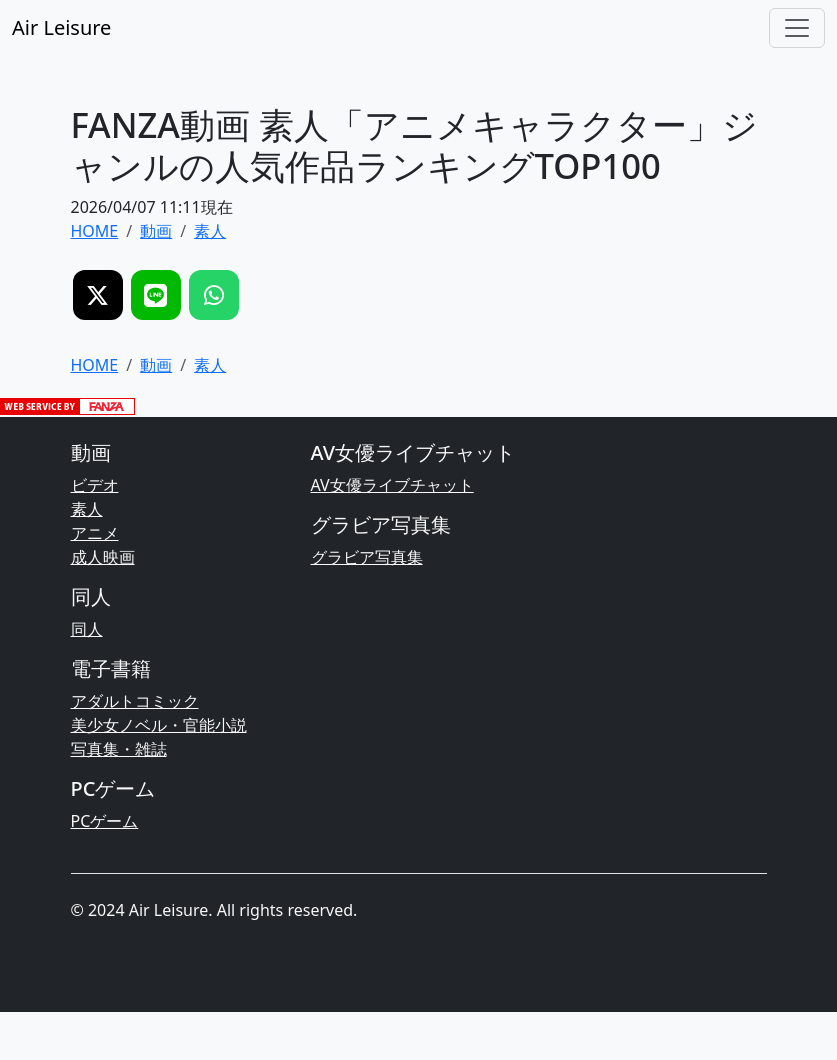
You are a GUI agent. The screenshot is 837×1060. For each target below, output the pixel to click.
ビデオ (95, 485)
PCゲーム (105, 821)
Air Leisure (61, 27)
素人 (87, 509)
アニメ (95, 533)
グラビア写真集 (367, 557)
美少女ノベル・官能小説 (159, 725)
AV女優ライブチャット (392, 485)
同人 (87, 629)
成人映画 (103, 557)
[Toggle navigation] (797, 28)
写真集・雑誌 (119, 749)
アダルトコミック (135, 701)
